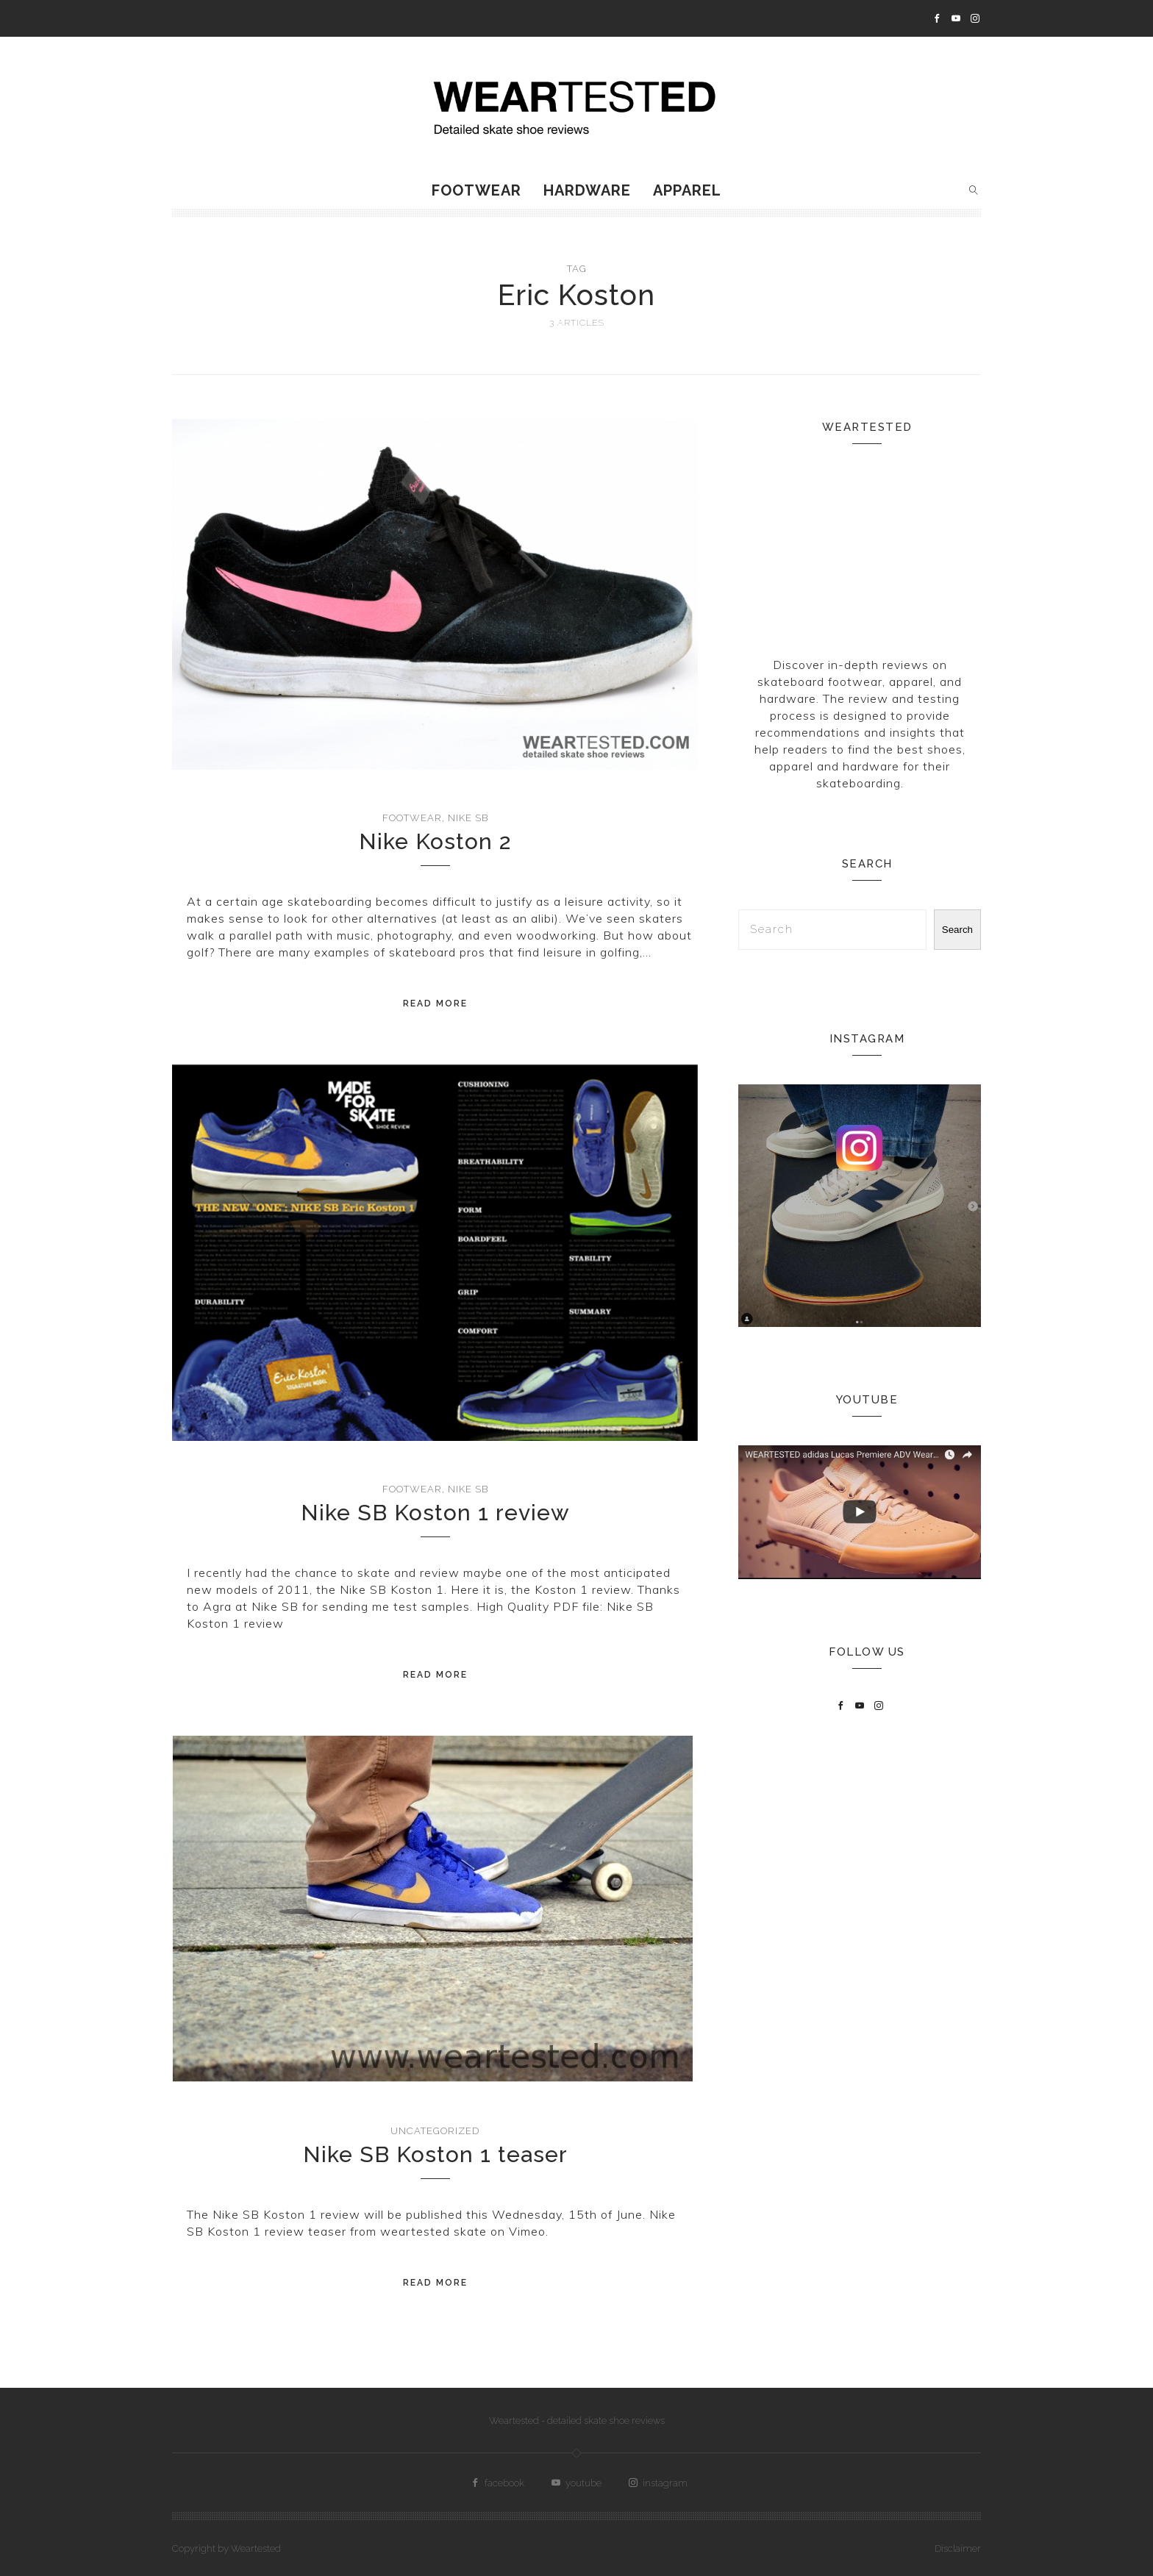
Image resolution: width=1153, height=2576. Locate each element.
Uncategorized (434, 2130)
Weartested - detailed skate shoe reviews (577, 2420)
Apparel (687, 190)
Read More (435, 1003)
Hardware (587, 190)
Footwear (476, 190)
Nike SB (468, 817)
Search (957, 929)
